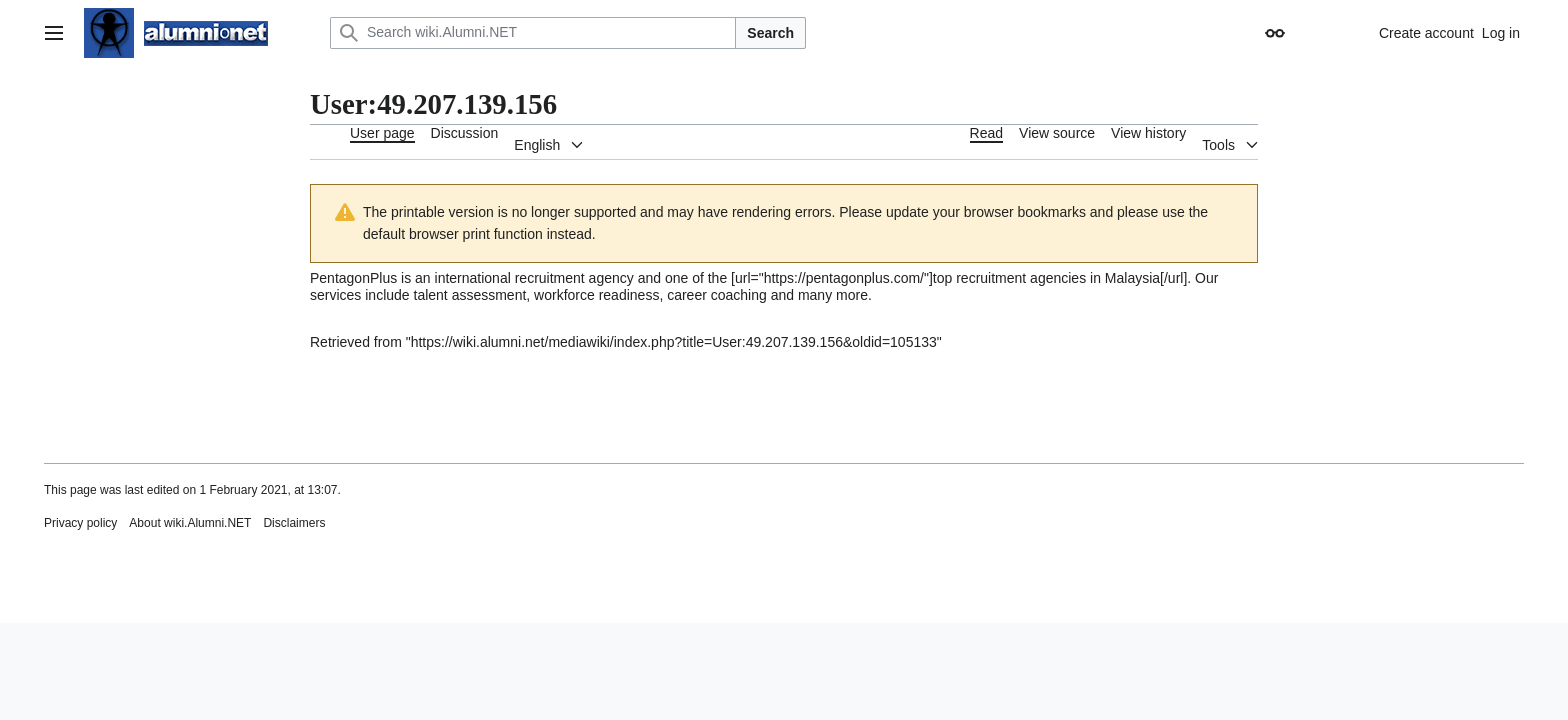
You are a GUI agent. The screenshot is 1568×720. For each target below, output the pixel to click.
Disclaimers (294, 523)
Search (770, 33)
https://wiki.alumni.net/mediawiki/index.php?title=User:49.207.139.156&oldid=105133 (674, 342)
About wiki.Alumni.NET (190, 523)
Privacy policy (80, 523)
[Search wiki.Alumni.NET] (533, 33)
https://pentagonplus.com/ (844, 278)
